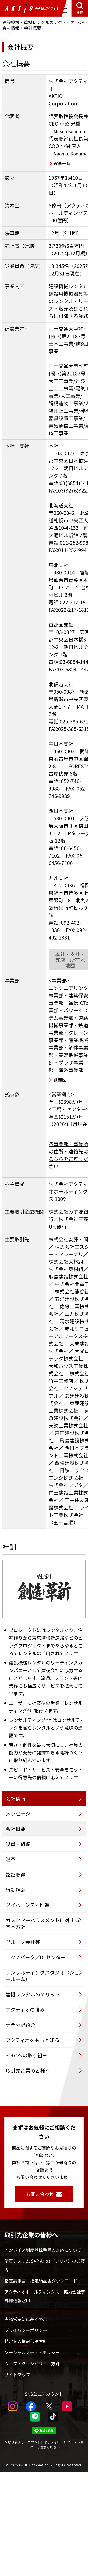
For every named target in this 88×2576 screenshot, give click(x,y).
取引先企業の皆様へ (28, 2070)
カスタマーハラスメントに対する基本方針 (42, 1923)
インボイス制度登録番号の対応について (42, 2250)
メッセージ (18, 1813)
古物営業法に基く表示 (25, 2319)
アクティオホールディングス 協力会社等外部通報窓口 (44, 2296)
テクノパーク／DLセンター (36, 1957)
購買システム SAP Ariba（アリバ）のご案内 (44, 2265)
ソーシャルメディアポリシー (32, 2352)
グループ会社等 (23, 1942)
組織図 (60, 1080)
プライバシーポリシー (25, 2330)
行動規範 (15, 1889)
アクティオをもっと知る (32, 2040)
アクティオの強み (25, 2009)
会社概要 (15, 1828)
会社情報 (10, 28)
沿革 (10, 1859)
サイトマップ (17, 2374)
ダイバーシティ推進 (27, 1905)
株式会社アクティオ (32, 8)
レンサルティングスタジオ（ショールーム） (42, 1975)
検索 (80, 12)
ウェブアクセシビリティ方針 (32, 2363)
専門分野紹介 (20, 2024)
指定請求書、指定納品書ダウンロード (40, 2281)
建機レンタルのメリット (33, 1994)
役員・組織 (18, 1844)
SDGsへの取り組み (26, 2055)
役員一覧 (62, 163)
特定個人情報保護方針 (25, 2341)
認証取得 (15, 1874)
